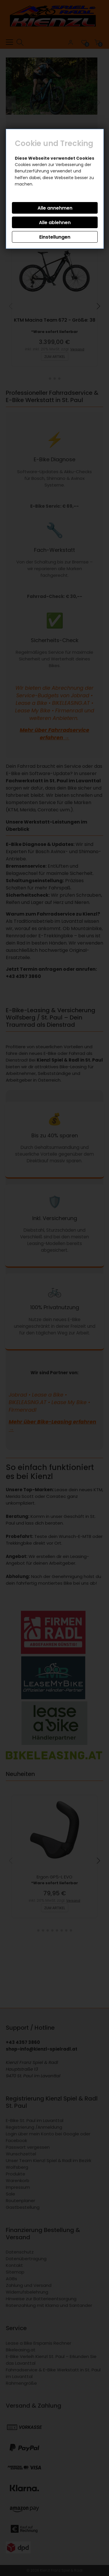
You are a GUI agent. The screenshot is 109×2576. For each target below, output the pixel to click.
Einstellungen (54, 237)
